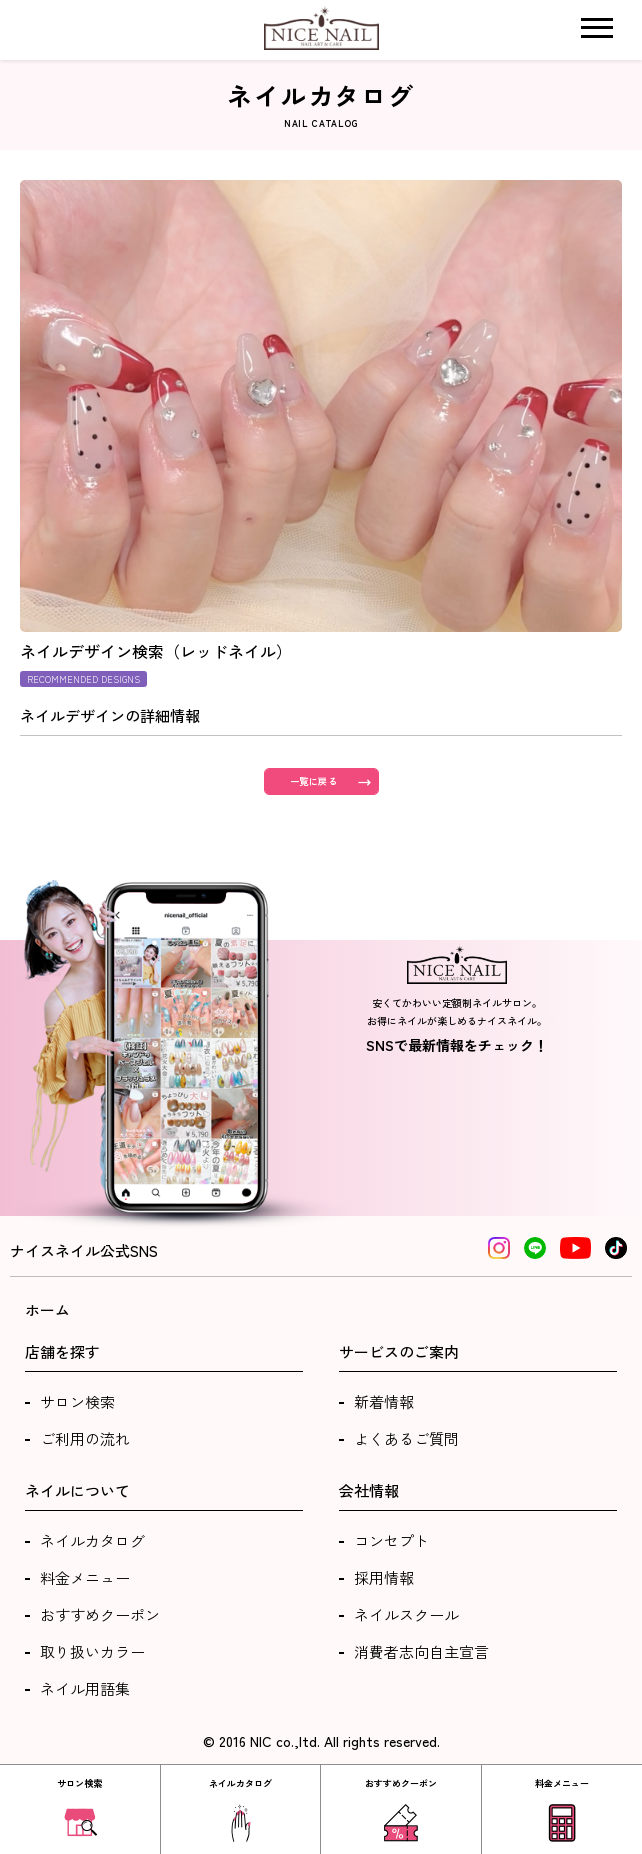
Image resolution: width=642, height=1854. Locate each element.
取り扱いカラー (92, 1651)
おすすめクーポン (100, 1614)
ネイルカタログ (92, 1540)
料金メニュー (85, 1577)
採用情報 (384, 1577)
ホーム (47, 1309)
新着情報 (384, 1401)
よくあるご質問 (406, 1438)
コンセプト (391, 1540)
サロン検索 (77, 1401)
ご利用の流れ (85, 1438)
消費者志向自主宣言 (421, 1651)
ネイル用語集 (85, 1688)
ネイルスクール (406, 1614)
